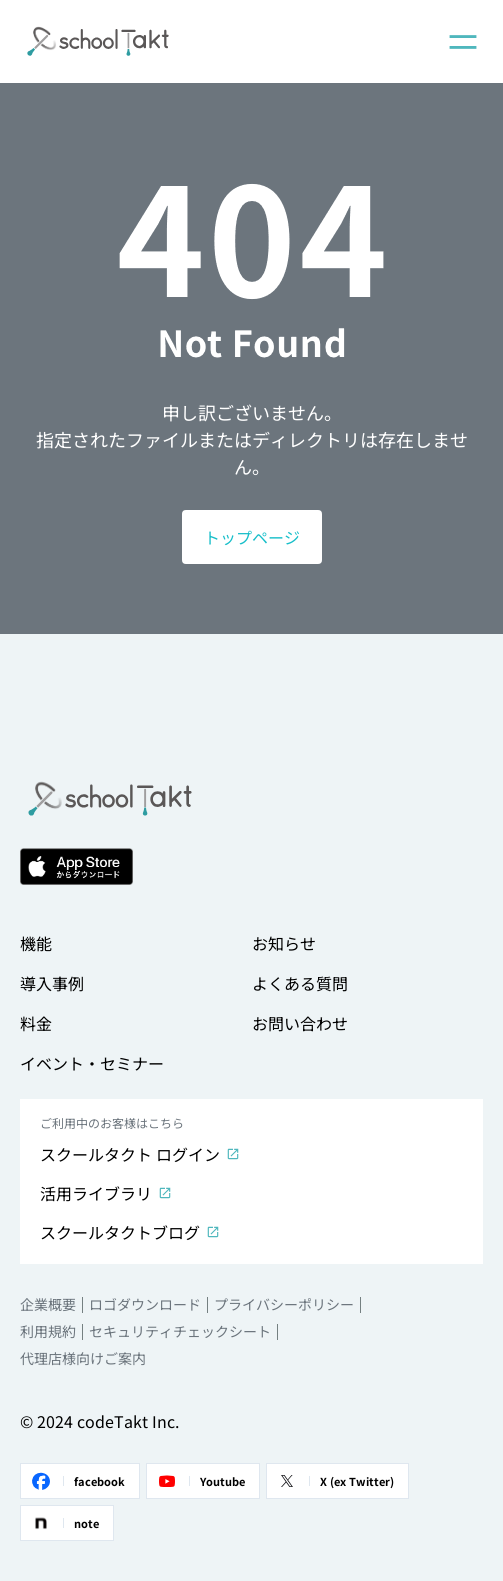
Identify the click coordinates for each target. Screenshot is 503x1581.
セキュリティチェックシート (180, 1331)
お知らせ (284, 943)
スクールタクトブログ (130, 1232)
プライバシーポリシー (284, 1304)
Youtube (200, 1481)
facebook (77, 1481)
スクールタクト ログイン (140, 1154)
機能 (36, 943)
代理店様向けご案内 (83, 1358)
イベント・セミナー (92, 1063)
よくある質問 (300, 983)
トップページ (252, 537)
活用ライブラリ (106, 1193)
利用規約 (48, 1331)
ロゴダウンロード (145, 1304)
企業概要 (48, 1304)
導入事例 (52, 983)
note (64, 1523)
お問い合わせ (300, 1023)
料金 (36, 1023)
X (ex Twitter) (334, 1481)
